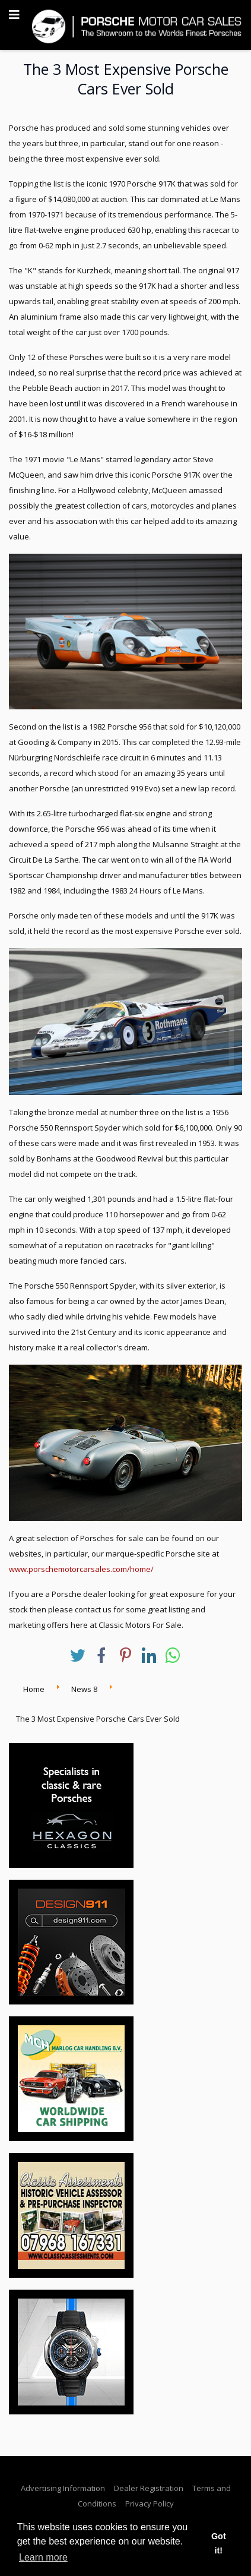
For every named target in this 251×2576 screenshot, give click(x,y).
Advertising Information (63, 2488)
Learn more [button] (43, 2557)
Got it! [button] (218, 2543)
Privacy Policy (149, 2503)
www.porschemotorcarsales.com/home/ (81, 1569)
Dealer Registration (148, 2488)
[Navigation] (14, 15)
